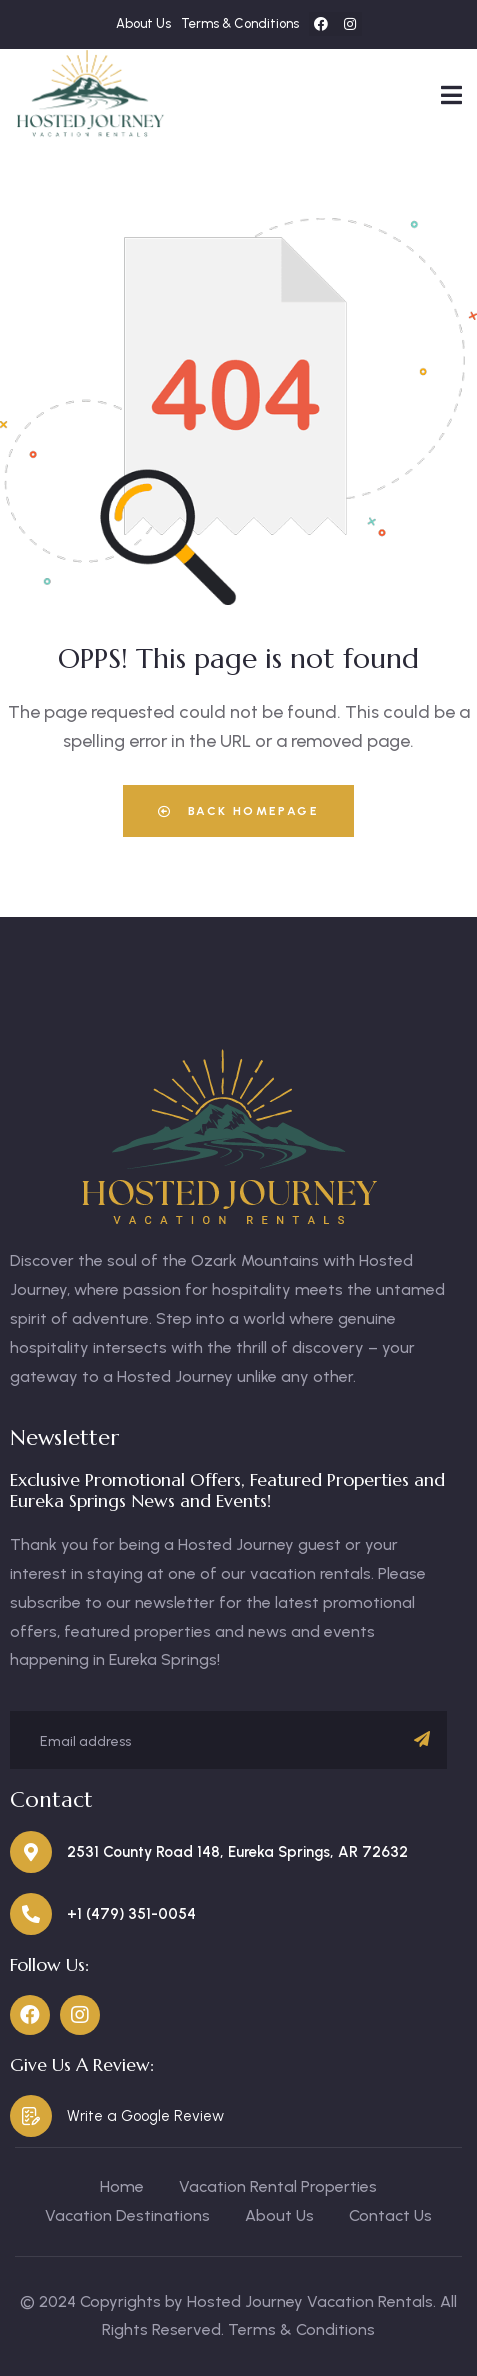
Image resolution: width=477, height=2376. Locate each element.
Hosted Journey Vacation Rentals (310, 2301)
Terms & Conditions (301, 2329)
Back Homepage (238, 811)
